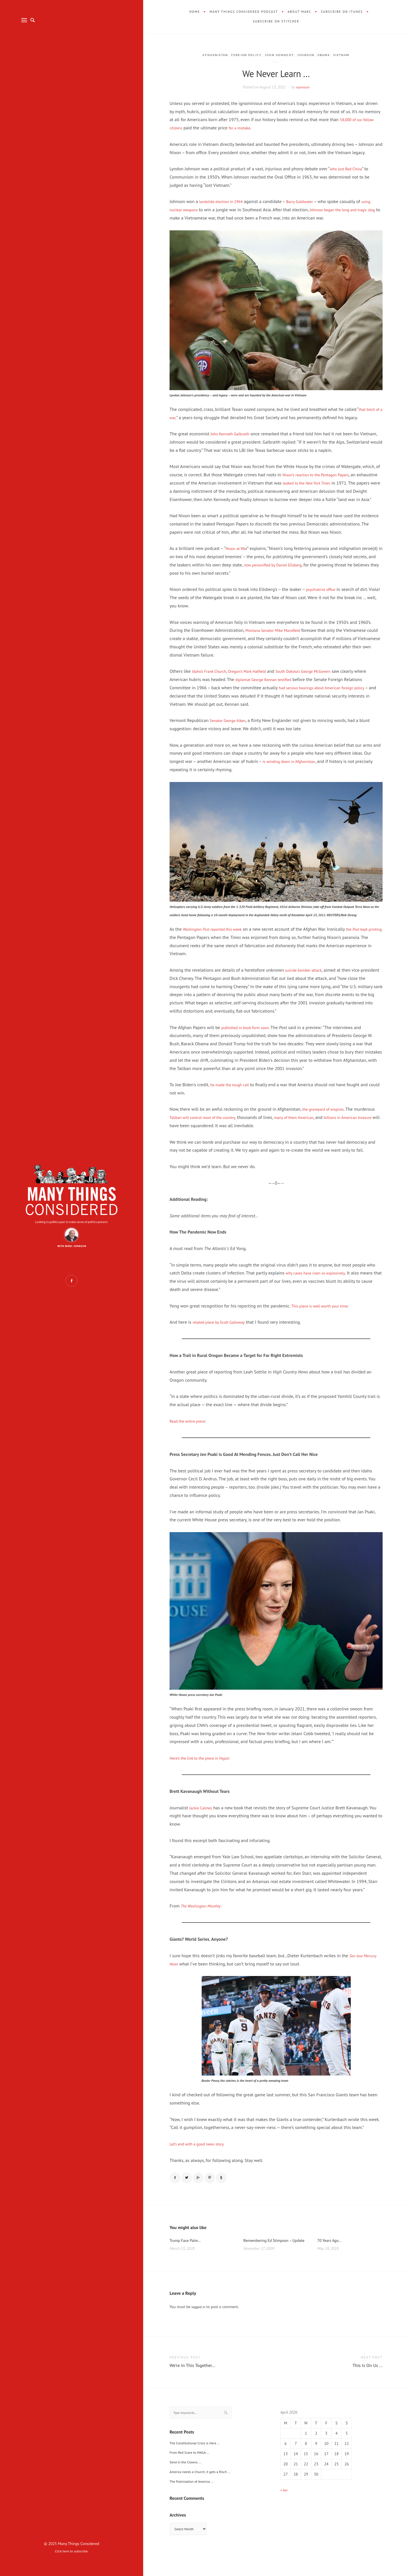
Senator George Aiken (231, 728)
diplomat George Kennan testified (281, 687)
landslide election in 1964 (224, 201)
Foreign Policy (243, 55)
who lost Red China (348, 168)
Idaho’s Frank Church (211, 679)
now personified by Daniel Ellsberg (277, 573)
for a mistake (243, 128)
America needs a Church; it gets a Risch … (205, 2492)
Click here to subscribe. (71, 2551)
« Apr (284, 2508)
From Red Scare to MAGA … (193, 2472)
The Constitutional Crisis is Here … (199, 2463)
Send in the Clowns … (188, 2482)
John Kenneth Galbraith (233, 433)
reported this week (217, 937)
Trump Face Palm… (188, 2251)
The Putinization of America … (195, 2501)
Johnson (310, 55)
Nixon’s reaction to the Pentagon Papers (321, 474)
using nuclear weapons (192, 209)
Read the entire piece (190, 1429)
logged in (199, 2324)
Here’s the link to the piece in (204, 1766)
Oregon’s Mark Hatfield (256, 679)
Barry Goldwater (308, 201)
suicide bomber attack (306, 978)
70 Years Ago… (331, 2251)
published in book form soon (249, 1035)
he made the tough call (232, 1093)
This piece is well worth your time (324, 1314)
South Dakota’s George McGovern (319, 679)
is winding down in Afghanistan (293, 769)
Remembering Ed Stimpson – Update (271, 2254)
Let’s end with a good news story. (201, 2152)
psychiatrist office (323, 597)
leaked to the (332, 483)
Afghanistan (208, 55)
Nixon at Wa (237, 556)
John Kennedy (280, 55)
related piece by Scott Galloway (223, 1330)
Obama (329, 55)
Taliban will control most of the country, (208, 1125)
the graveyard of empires (326, 1117)
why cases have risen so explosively (320, 1281)
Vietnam (349, 55)
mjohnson (303, 87)
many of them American (308, 1125)
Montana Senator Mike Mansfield (277, 638)
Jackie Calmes (202, 1815)
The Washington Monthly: (204, 1914)
